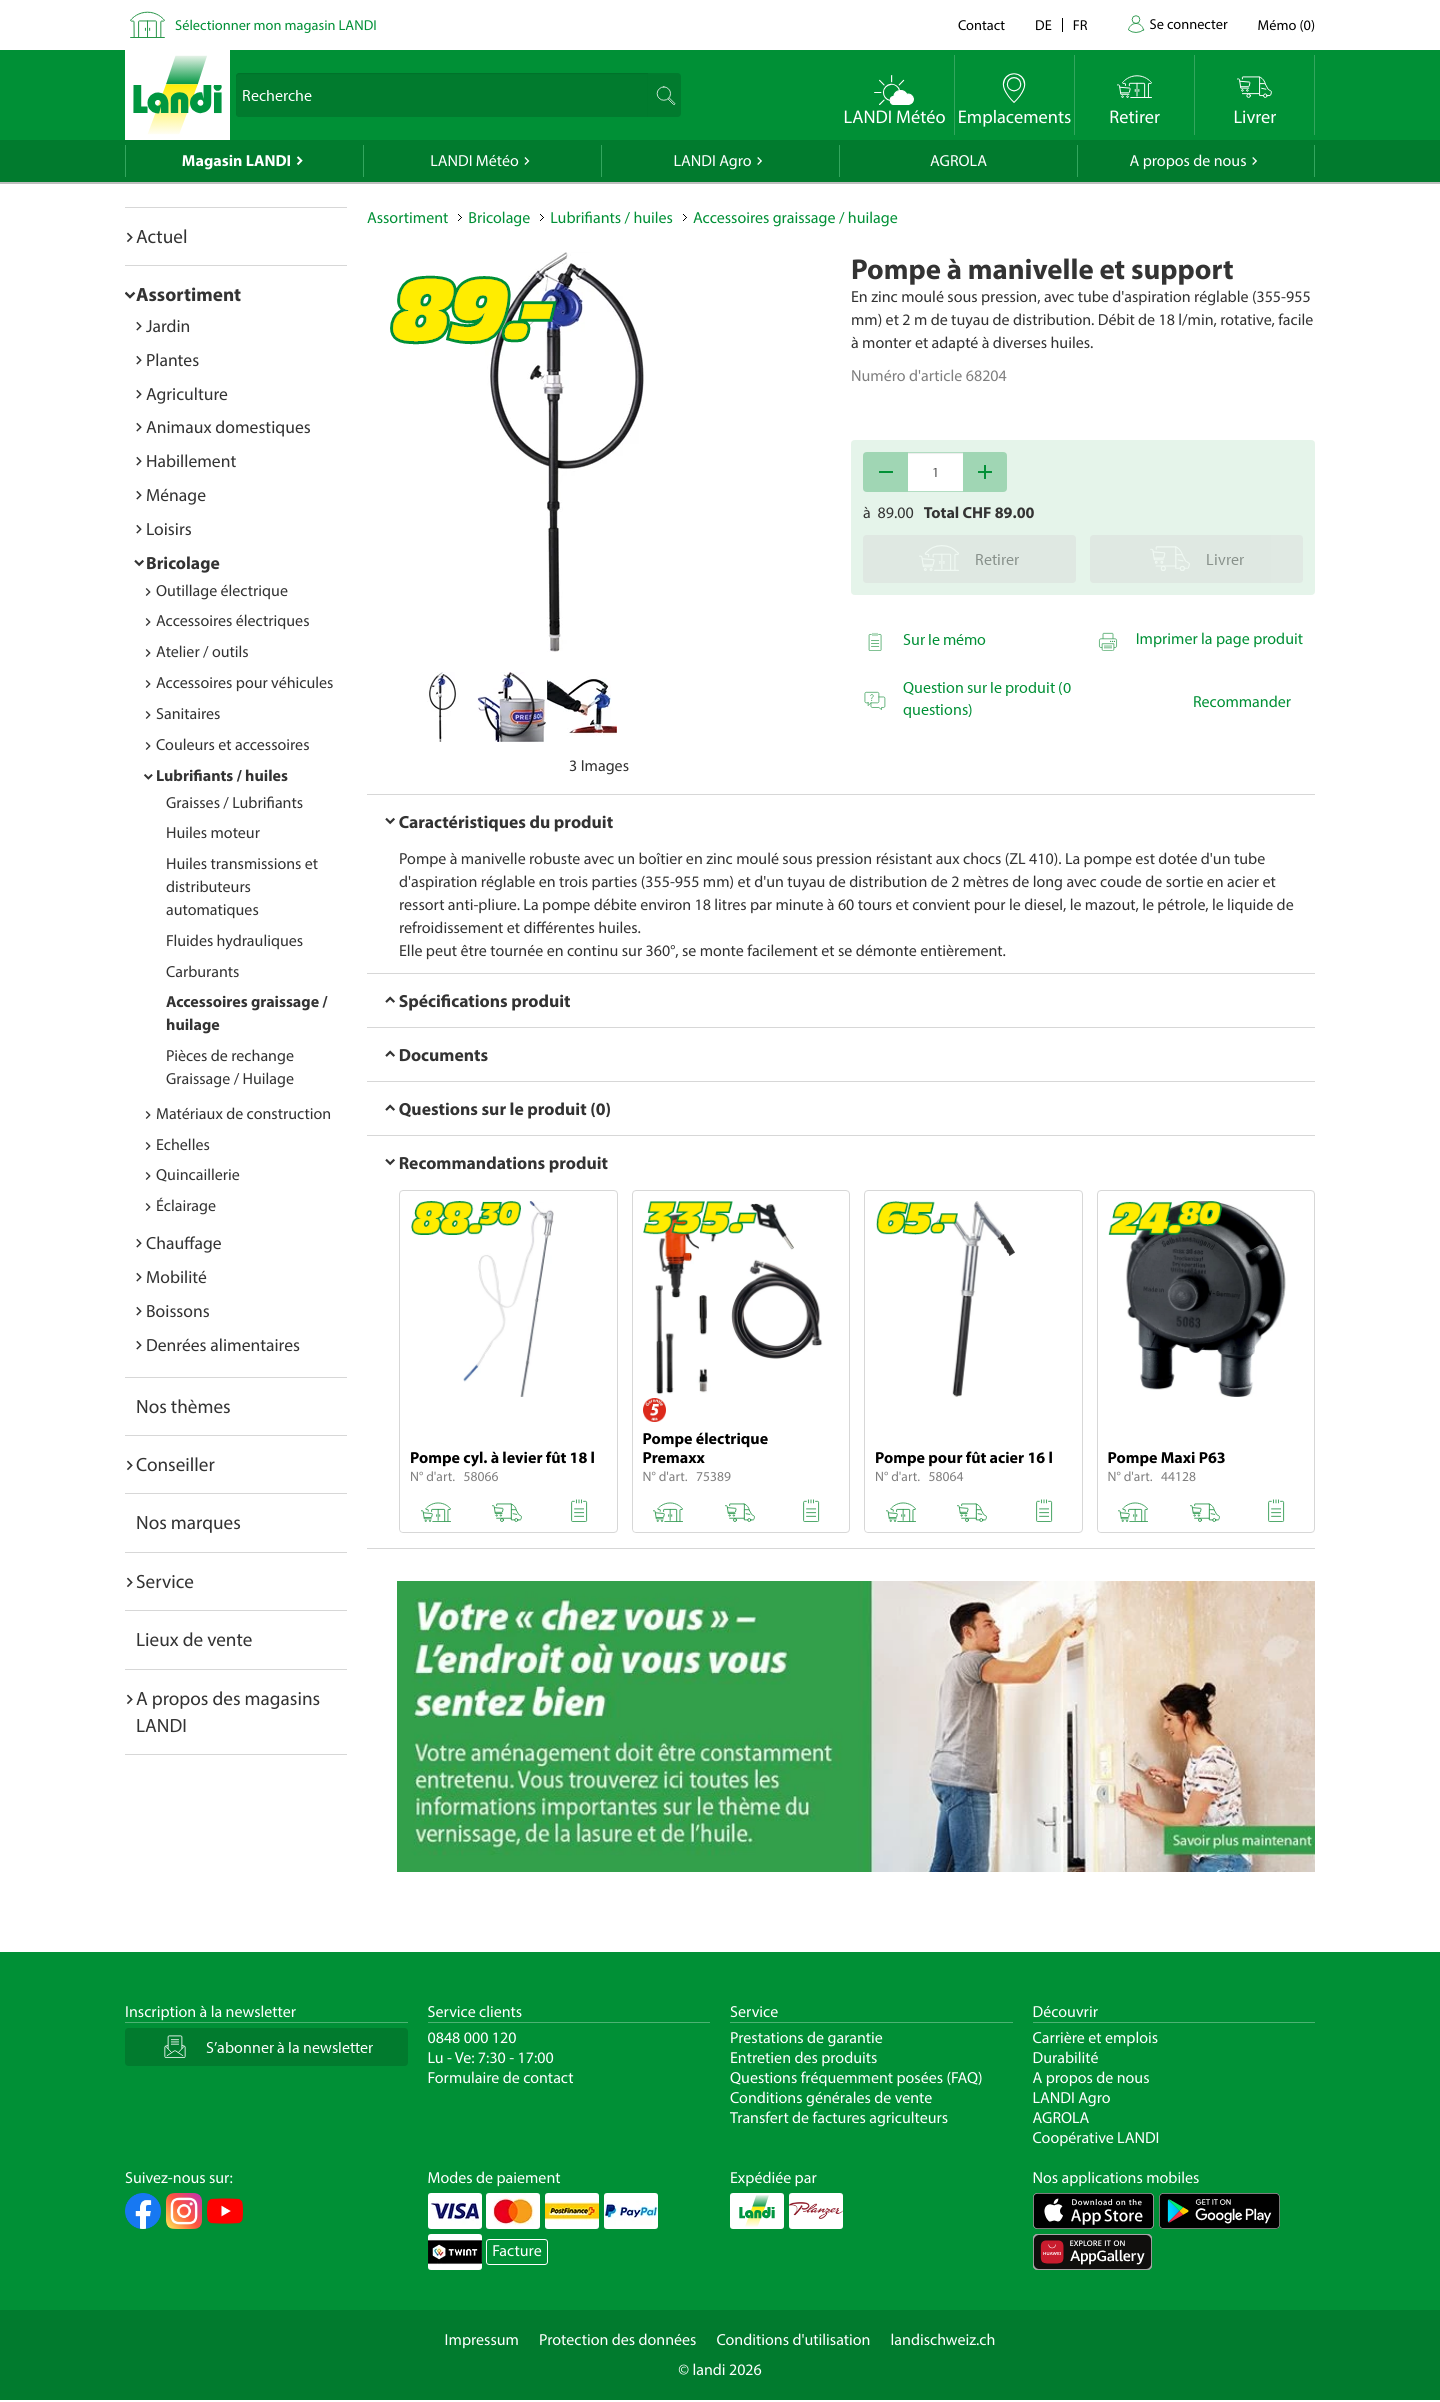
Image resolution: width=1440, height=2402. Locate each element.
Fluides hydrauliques (234, 941)
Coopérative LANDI (1096, 2138)
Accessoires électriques (232, 621)
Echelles (183, 1145)
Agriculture (187, 393)
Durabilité (1066, 2058)
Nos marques (188, 1522)
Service (165, 1581)
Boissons (178, 1310)
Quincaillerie (198, 1175)
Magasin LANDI (236, 161)
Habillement (191, 460)
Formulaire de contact (501, 2078)
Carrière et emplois (1096, 2038)
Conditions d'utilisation (793, 2340)
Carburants (202, 972)
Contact (981, 24)
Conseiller (175, 1464)
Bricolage (183, 562)
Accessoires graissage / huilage (795, 218)
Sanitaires (188, 714)
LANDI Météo (474, 161)
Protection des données (618, 2340)
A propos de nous (1187, 161)
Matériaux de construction (243, 1114)
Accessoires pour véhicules (244, 683)
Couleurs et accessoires (232, 745)
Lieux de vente (194, 1639)
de (1043, 24)
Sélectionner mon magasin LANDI (276, 24)
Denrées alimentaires (223, 1344)
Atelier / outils (202, 652)
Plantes (172, 359)
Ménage (176, 494)
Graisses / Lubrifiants (234, 803)
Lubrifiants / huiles (222, 776)
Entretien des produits (803, 2058)
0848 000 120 (472, 2038)
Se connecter (1188, 23)
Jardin (168, 325)
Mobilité (176, 1276)
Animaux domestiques (228, 426)
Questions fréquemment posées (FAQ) (856, 2078)
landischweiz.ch (943, 2340)
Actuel (161, 236)
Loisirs (169, 528)
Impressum (482, 2340)
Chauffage (184, 1242)
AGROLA (958, 161)
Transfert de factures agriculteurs (839, 2118)
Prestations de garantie (806, 2038)
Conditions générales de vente (831, 2098)
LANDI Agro (712, 161)
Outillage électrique (222, 591)
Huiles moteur (213, 833)
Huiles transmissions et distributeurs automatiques (242, 887)
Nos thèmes (183, 1406)
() (1286, 24)
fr (1080, 24)
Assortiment (188, 294)
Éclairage (186, 1206)
